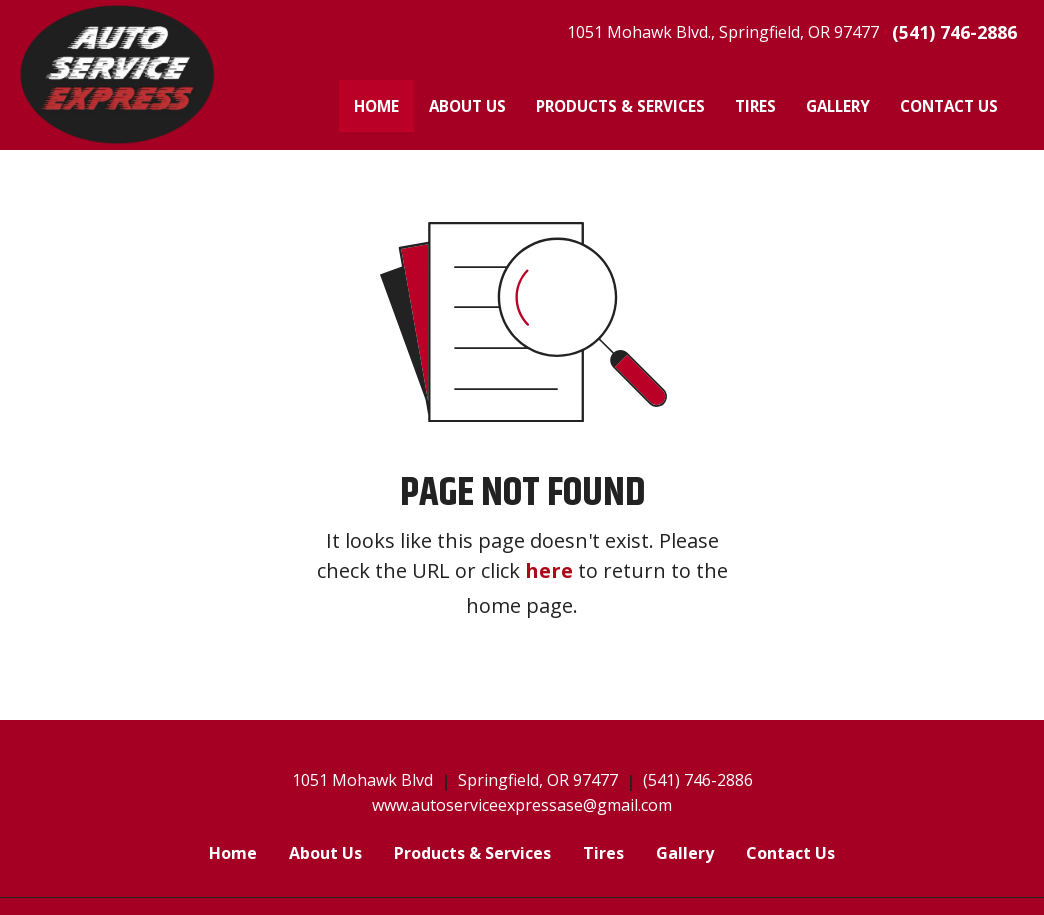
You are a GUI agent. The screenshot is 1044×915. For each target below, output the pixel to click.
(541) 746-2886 (954, 32)
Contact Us (949, 106)
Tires (755, 106)
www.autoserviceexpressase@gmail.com (522, 805)
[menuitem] (376, 106)
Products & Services (620, 106)
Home (384, 101)
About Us (467, 106)
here (549, 570)
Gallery (838, 106)
